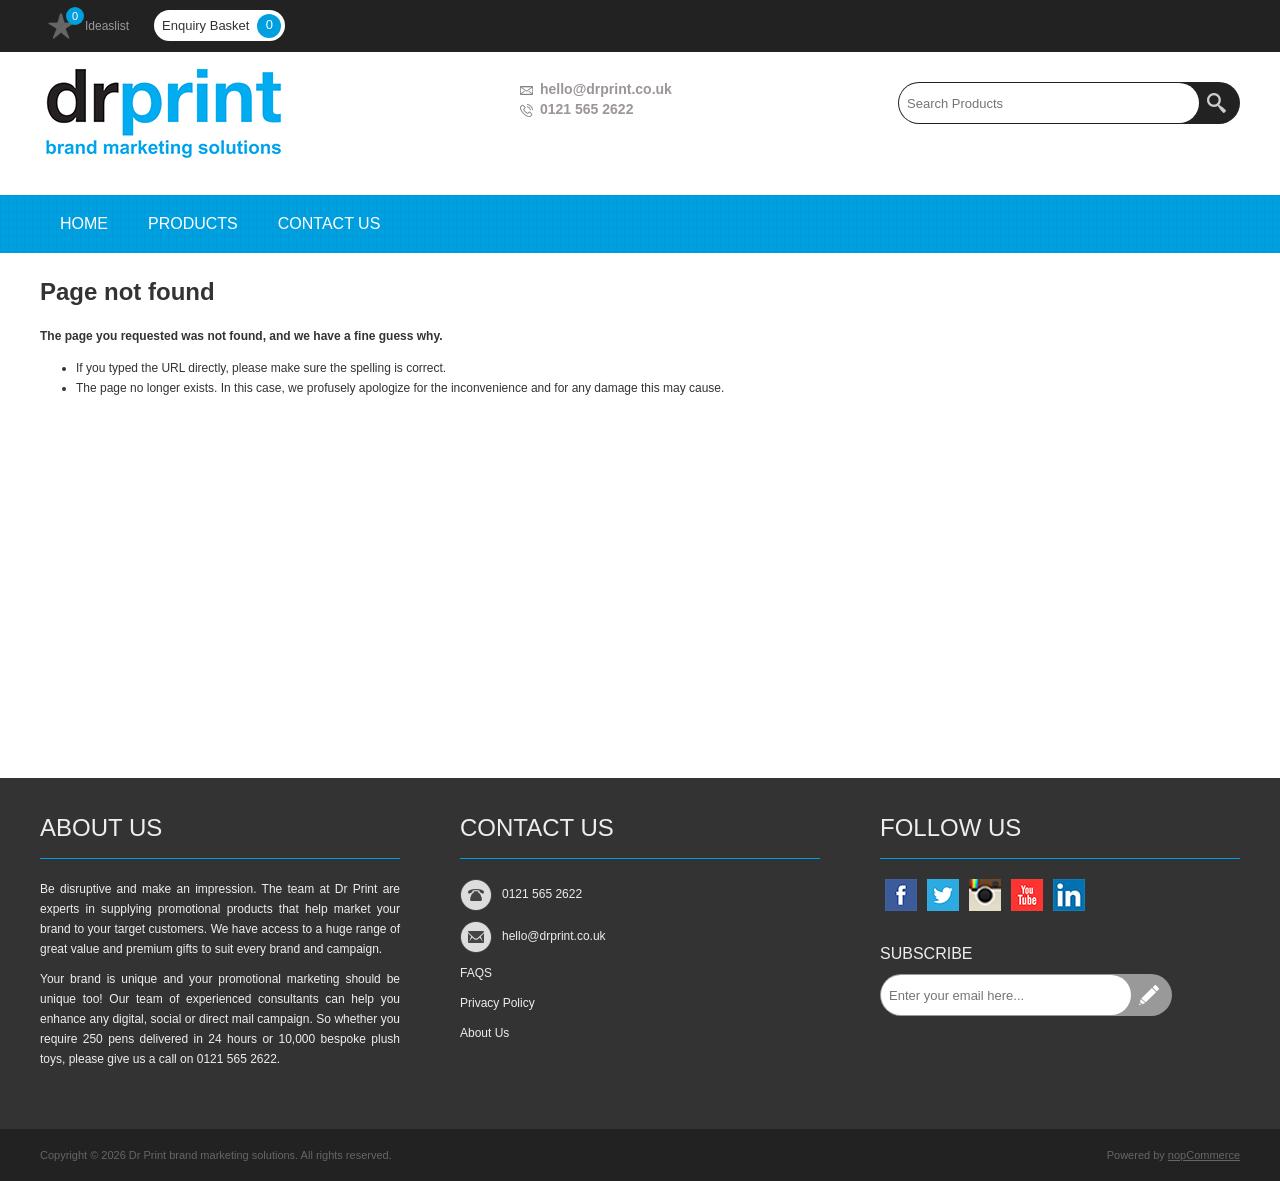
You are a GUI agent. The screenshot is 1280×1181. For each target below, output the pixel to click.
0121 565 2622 (586, 109)
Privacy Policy (497, 1003)
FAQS (476, 973)
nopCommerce (1204, 1155)
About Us (484, 1033)
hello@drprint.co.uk (606, 89)
